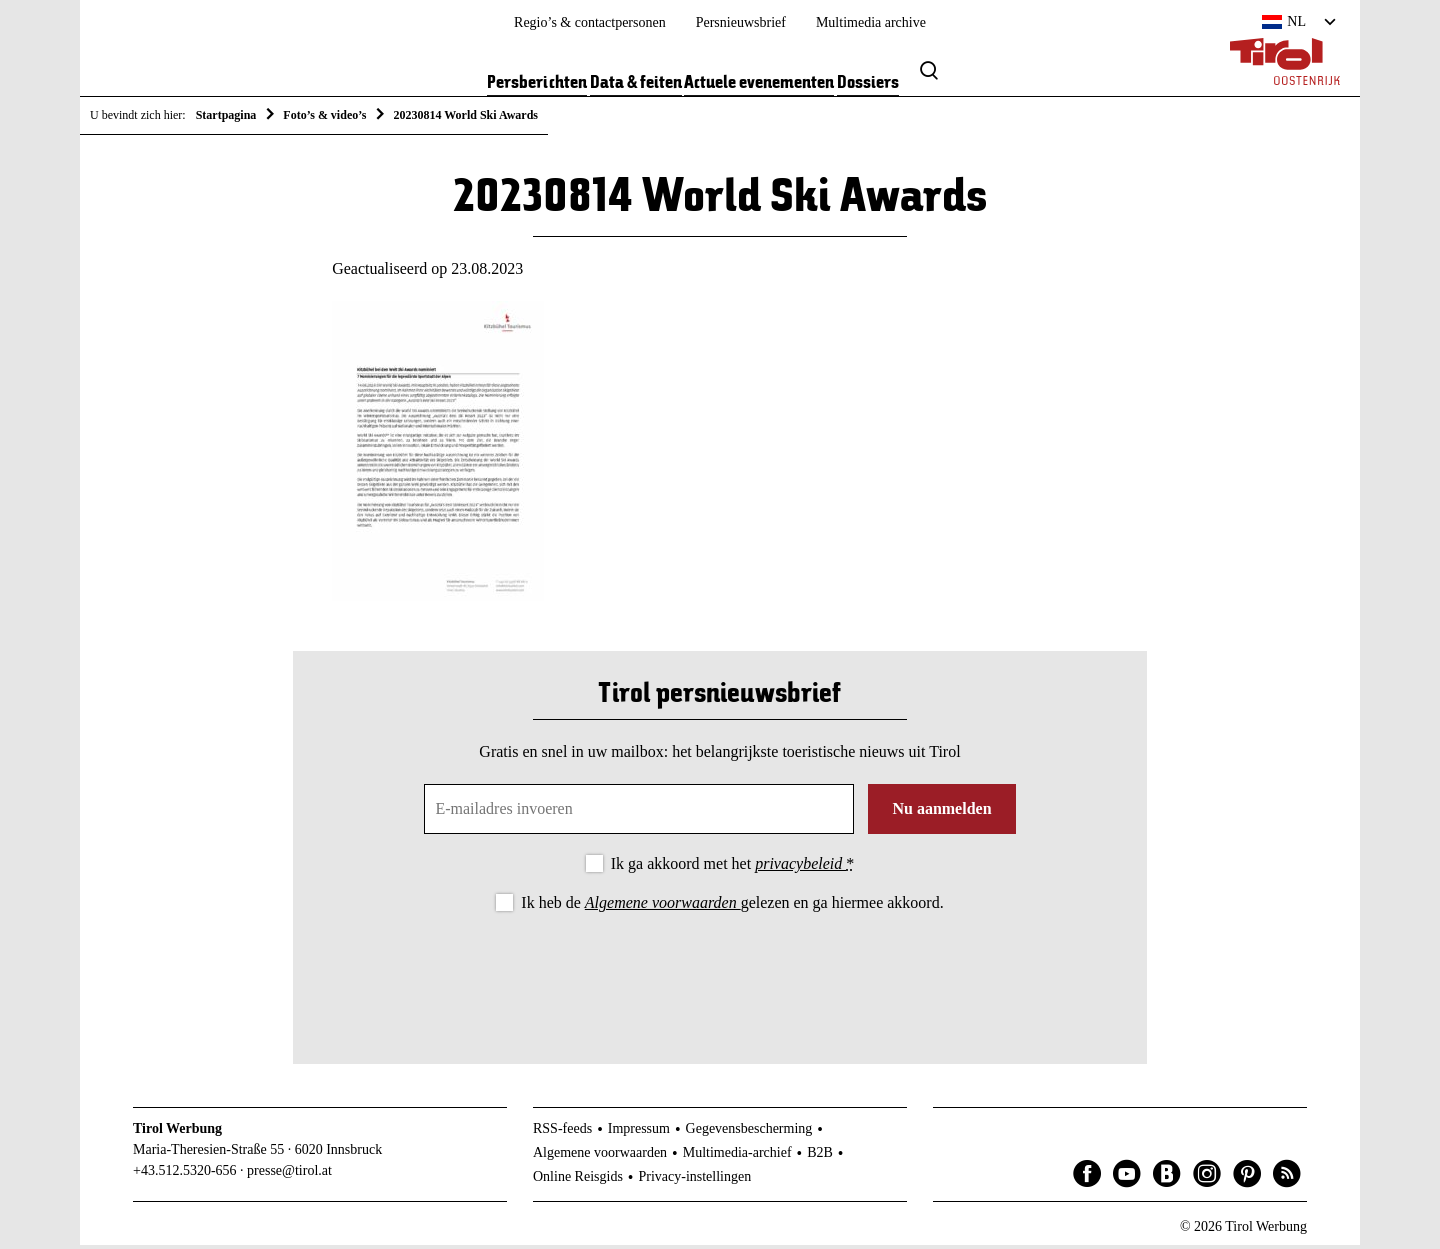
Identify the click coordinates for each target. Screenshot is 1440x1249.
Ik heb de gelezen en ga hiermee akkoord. (732, 906)
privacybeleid (800, 867)
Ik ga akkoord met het (732, 867)
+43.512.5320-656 (185, 1173)
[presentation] (720, 975)
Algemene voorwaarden (663, 906)
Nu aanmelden (941, 812)
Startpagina (226, 115)
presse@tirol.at (289, 1173)
